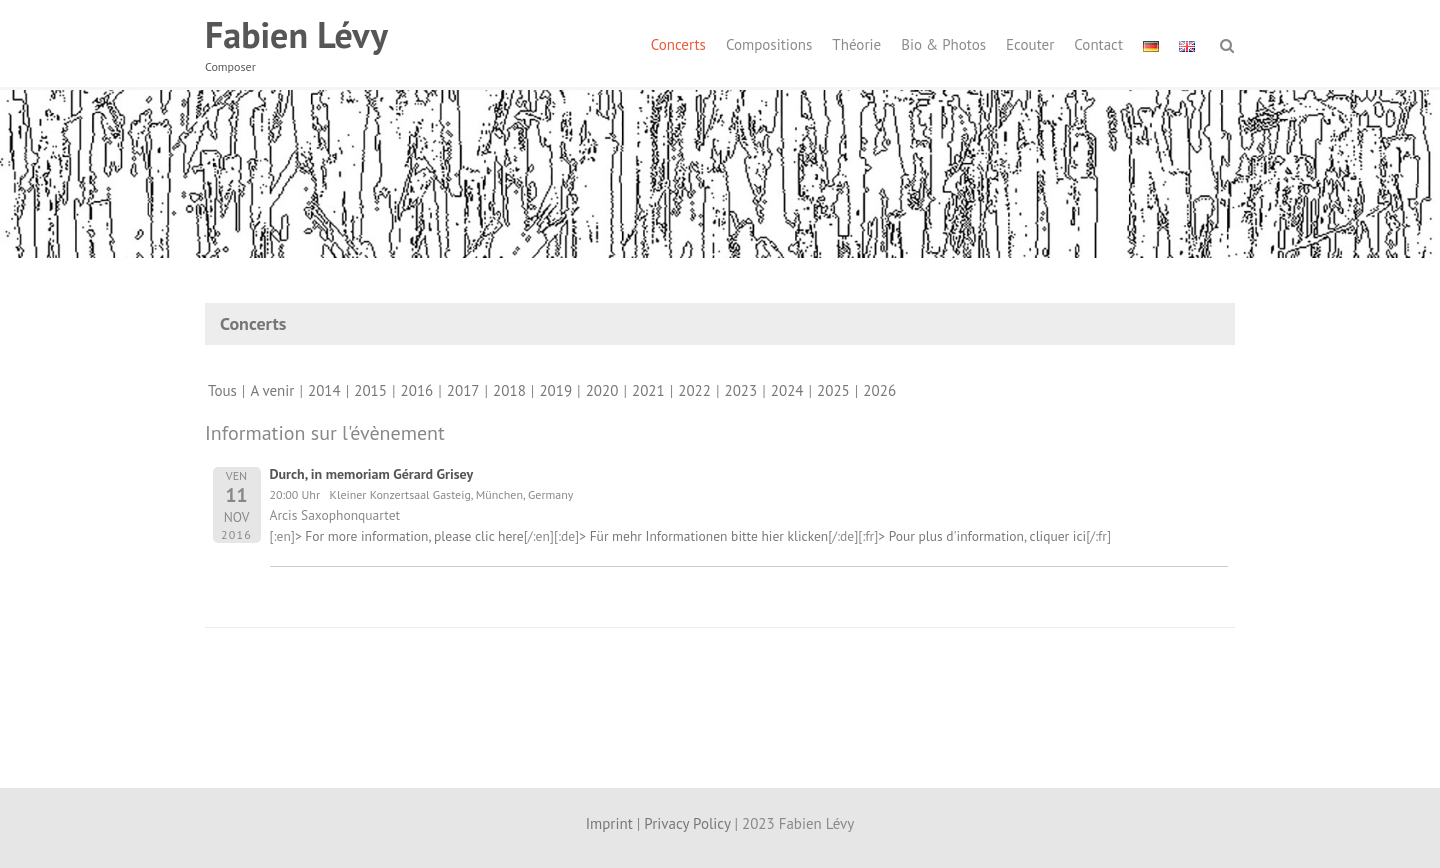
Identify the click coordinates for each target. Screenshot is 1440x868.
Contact (1098, 44)
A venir (272, 390)
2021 (648, 390)
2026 (879, 390)
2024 (787, 390)
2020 (602, 390)
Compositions (769, 44)
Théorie (856, 44)
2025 (833, 390)
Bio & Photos (943, 44)
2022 (694, 390)
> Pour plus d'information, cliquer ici (982, 536)
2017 (463, 390)
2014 (324, 390)
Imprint (609, 823)
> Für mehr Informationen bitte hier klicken (703, 536)
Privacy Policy (687, 823)
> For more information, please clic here (409, 536)
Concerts (678, 44)
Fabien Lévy (296, 34)
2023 (741, 390)
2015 (370, 390)
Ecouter (1030, 44)
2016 (417, 390)
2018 (509, 390)
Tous (222, 390)
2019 (555, 390)
